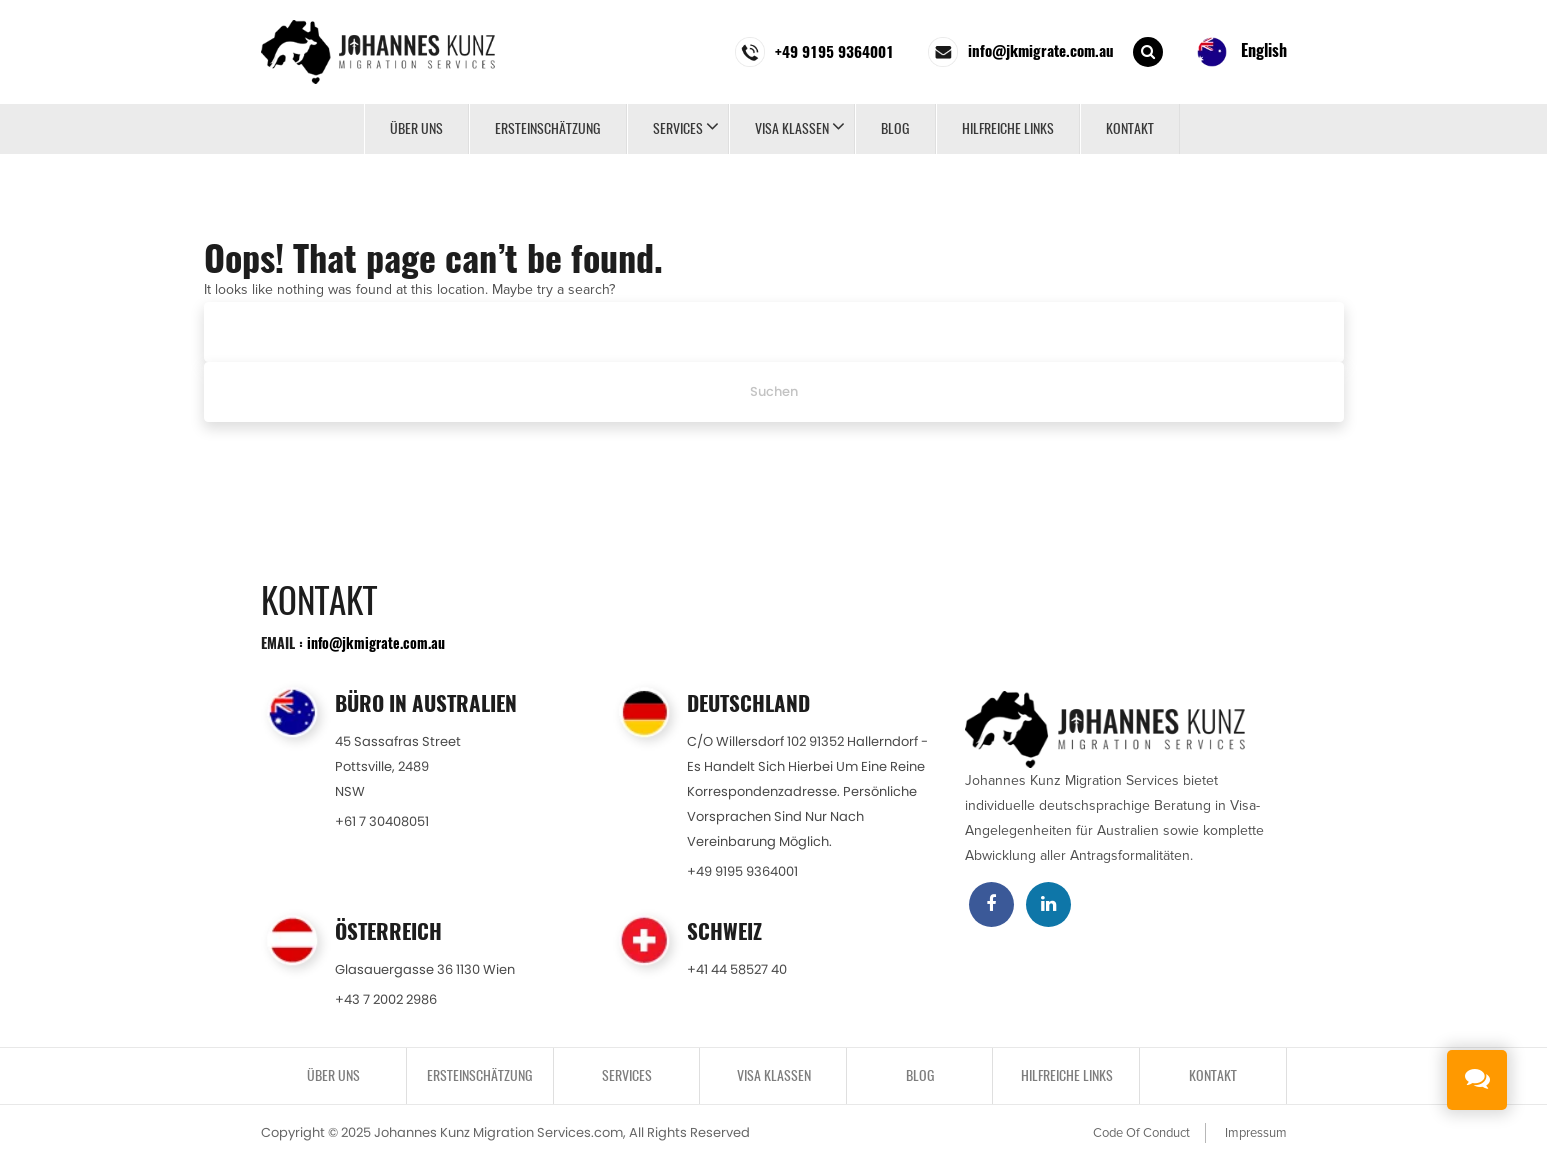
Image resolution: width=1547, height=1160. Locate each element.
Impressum (1256, 1133)
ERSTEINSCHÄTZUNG (548, 128)
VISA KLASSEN (792, 128)
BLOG (895, 128)
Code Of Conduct (1141, 1133)
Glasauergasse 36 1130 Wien (425, 969)
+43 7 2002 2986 (386, 999)
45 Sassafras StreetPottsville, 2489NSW (398, 766)
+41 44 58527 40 (737, 969)
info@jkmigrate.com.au (376, 642)
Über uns (416, 128)
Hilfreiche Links (1008, 128)
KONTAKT (1130, 128)
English (1242, 52)
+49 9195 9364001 (742, 871)
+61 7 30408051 (382, 821)
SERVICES (678, 128)
